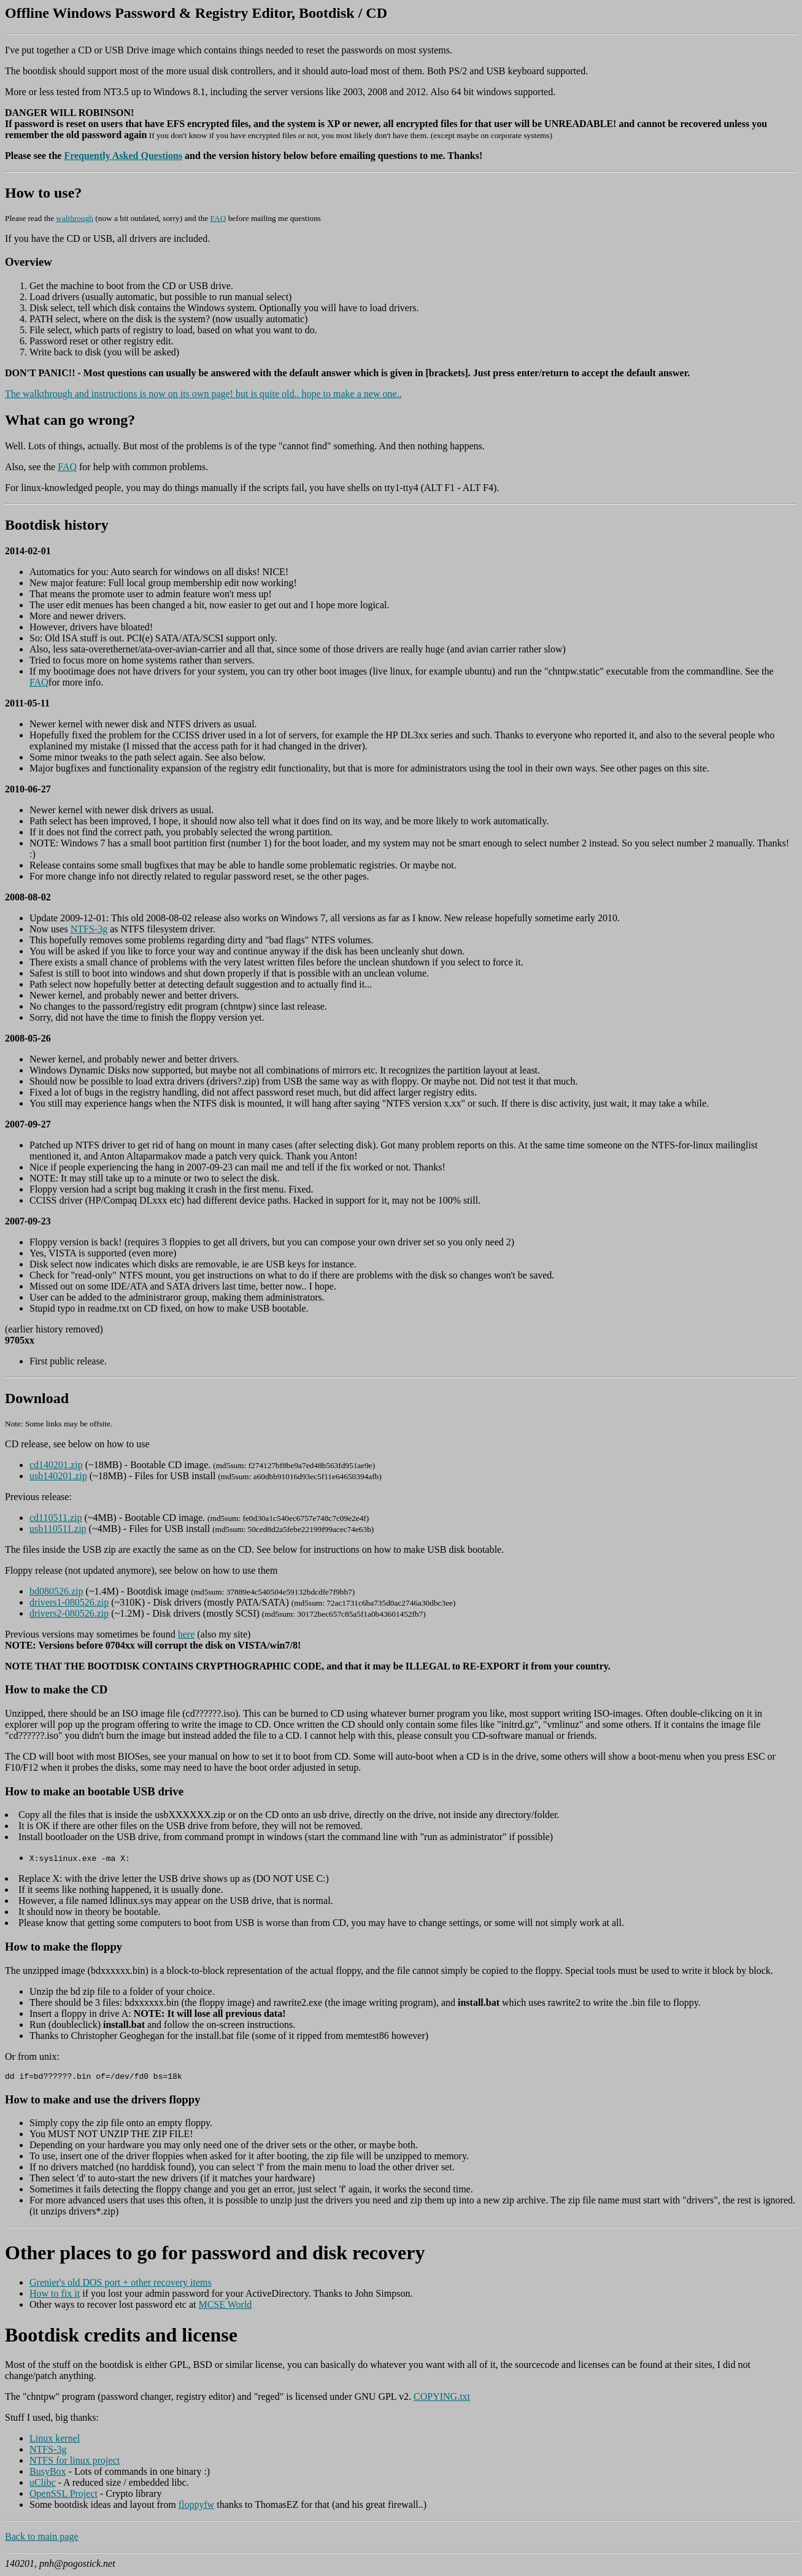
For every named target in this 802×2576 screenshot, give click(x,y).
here (186, 1634)
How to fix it (54, 2295)
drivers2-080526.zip (69, 1613)
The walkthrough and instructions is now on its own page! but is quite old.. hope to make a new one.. (203, 394)
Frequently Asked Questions (123, 155)
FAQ (218, 218)
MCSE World (225, 2306)
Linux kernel (54, 2440)
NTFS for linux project (74, 2462)
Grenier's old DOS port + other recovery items (120, 2284)
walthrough (74, 218)
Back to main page (42, 2538)
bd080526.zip (56, 1591)
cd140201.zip (56, 1465)
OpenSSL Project (63, 2495)
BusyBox (47, 2473)
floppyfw (197, 2506)
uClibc (42, 2484)
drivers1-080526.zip (69, 1602)
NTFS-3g (89, 929)
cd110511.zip (55, 1517)
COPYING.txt (442, 2398)
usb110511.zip (58, 1528)
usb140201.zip (58, 1476)
